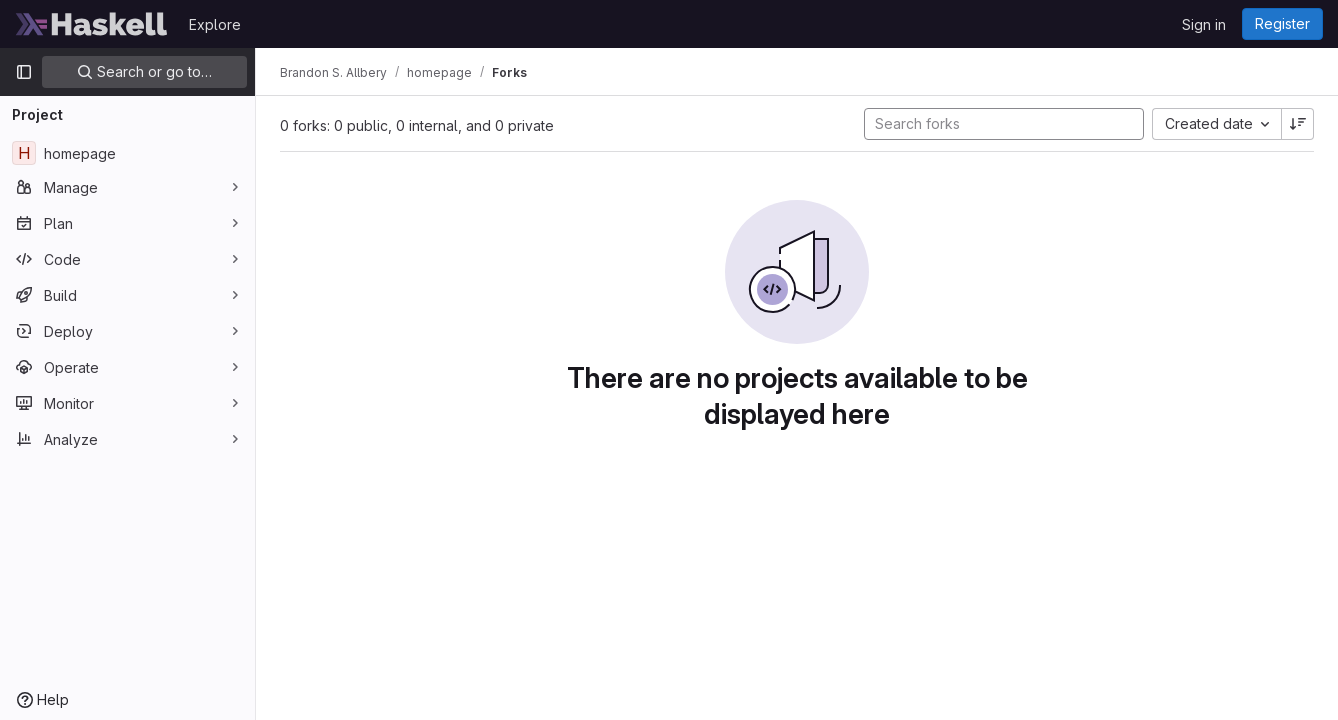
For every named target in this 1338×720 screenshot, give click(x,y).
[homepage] (127, 153)
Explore (215, 24)
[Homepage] (92, 24)
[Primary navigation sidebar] (24, 72)
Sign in (1204, 24)
